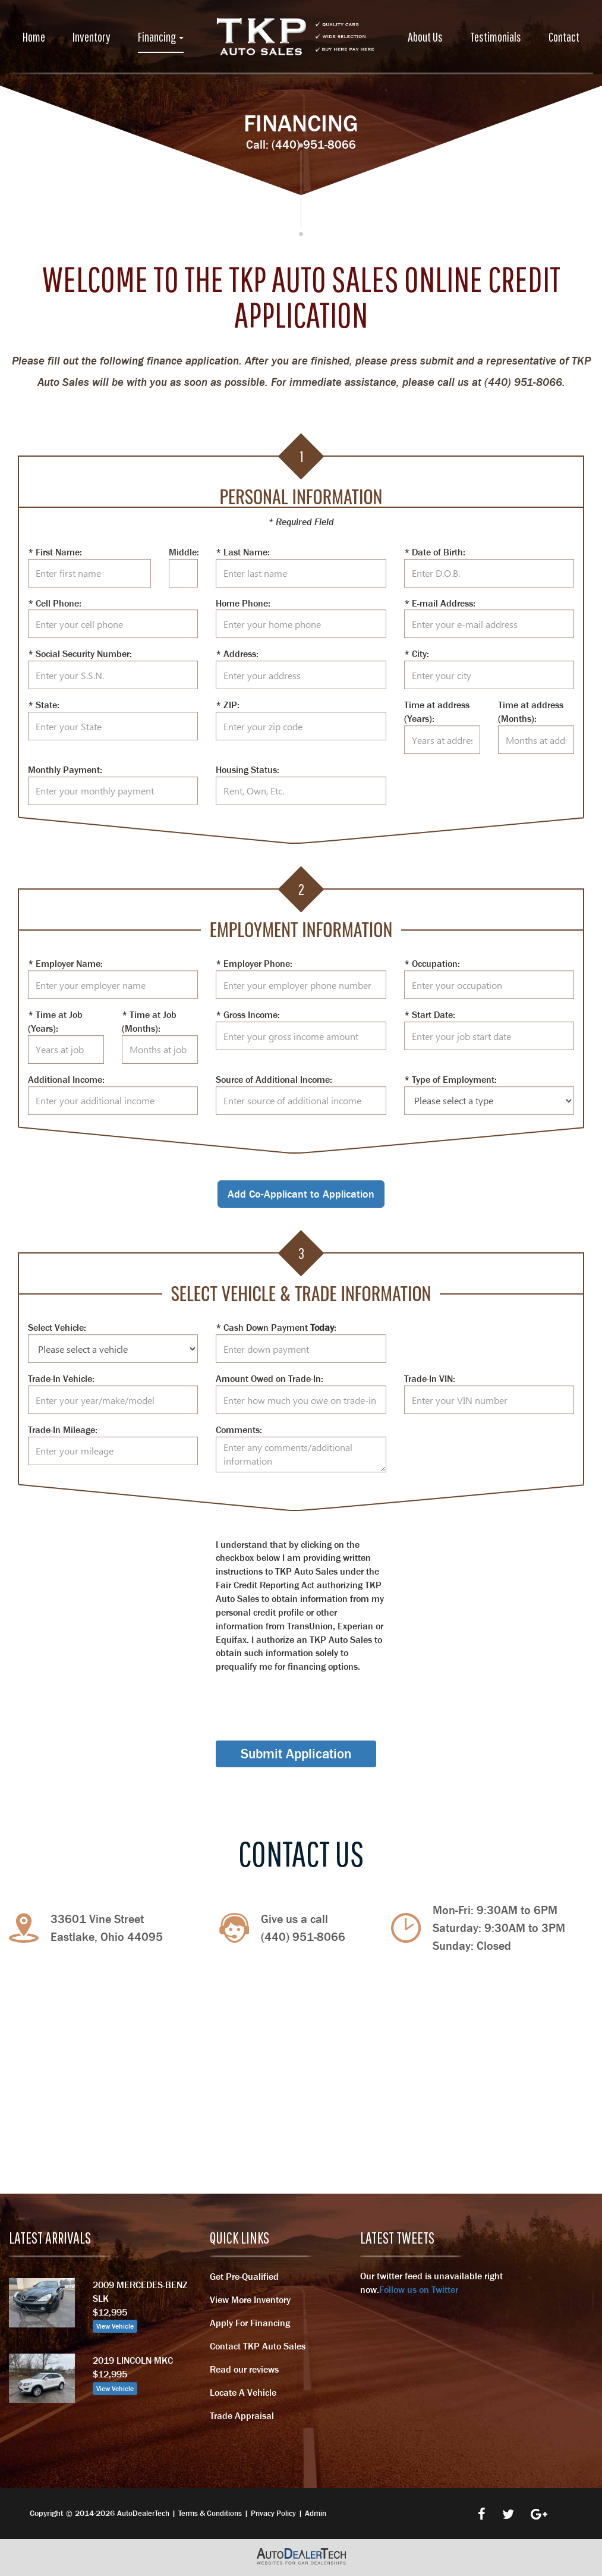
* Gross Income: (248, 1014)
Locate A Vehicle (243, 2392)
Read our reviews (244, 2369)
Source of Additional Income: (274, 1079)
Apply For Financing (250, 2322)
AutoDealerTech (143, 2513)
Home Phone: (243, 603)
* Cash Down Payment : (276, 1327)
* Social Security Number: (80, 653)
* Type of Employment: (450, 1079)
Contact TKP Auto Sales (257, 2346)
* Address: (237, 653)
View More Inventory (250, 2299)
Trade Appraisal (242, 2415)
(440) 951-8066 (314, 144)
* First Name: (55, 551)
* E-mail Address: (439, 603)
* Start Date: (429, 1014)
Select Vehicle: (57, 1327)
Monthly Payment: (65, 769)
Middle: (183, 551)
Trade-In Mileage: (62, 1429)
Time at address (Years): (436, 711)
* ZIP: (227, 704)
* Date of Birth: (434, 551)
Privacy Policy (273, 2513)
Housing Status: (247, 769)
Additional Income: (66, 1079)
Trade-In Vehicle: (61, 1378)
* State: (43, 704)
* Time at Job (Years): (55, 1021)
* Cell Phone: (54, 603)
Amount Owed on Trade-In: (269, 1378)
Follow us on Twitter (418, 2289)
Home (34, 36)
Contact (564, 36)
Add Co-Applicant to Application (301, 1194)
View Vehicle (115, 2326)
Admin (315, 2513)
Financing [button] (161, 36)
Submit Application (296, 1753)
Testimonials (495, 36)
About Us (425, 36)
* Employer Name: (65, 963)
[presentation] (306, 1696)
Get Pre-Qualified (244, 2276)
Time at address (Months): (530, 711)
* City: (416, 653)
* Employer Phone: (254, 963)
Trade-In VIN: (429, 1378)
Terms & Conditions (210, 2513)
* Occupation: (432, 963)
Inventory (92, 36)
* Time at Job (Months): (149, 1021)
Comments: (239, 1429)
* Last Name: (243, 551)
